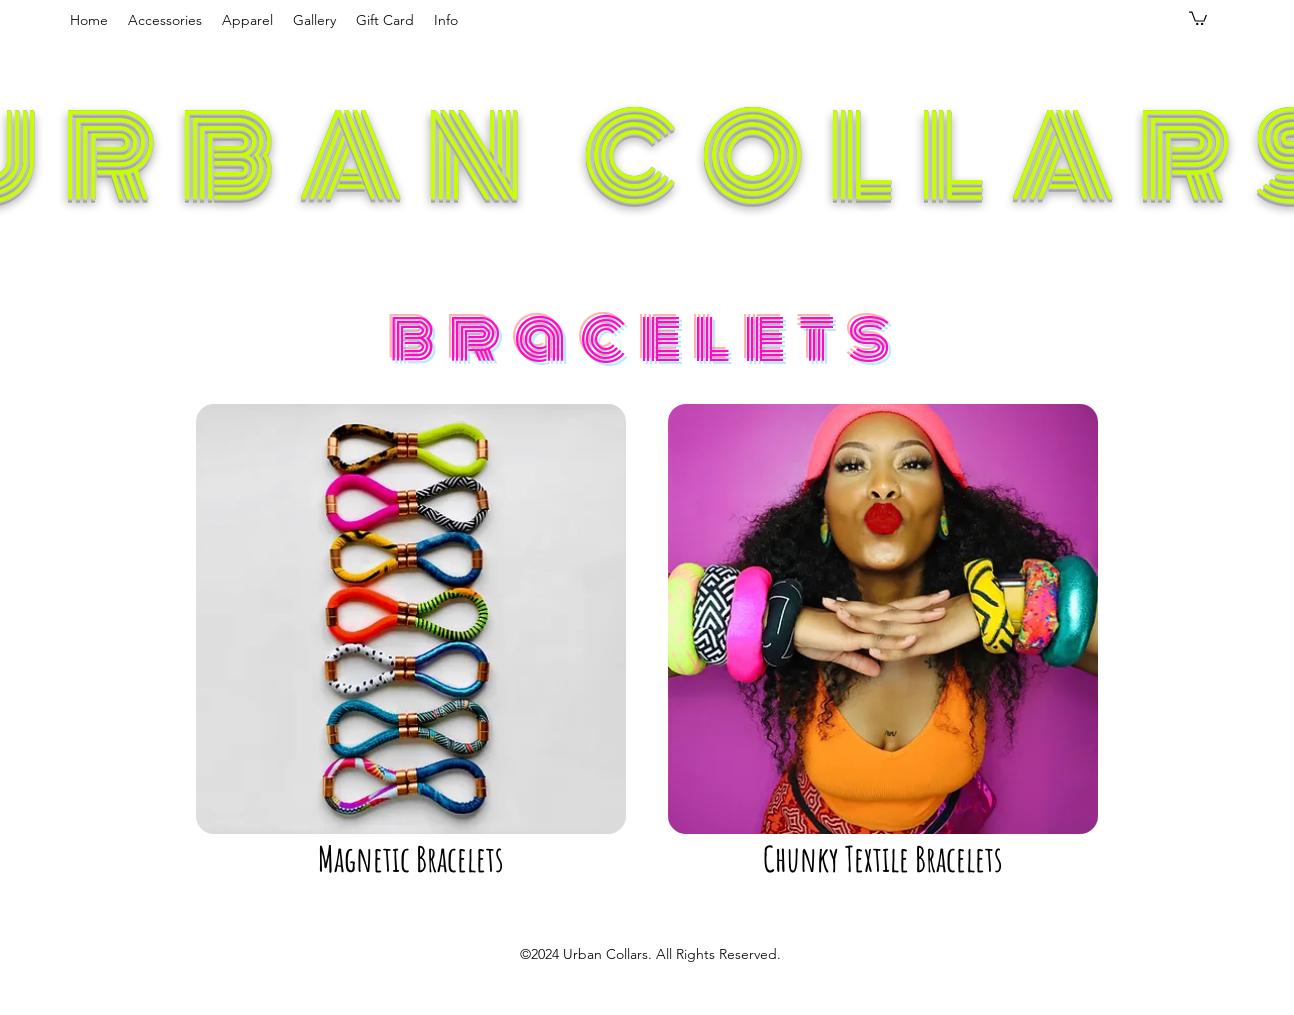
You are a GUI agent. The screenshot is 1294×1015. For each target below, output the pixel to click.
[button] (165, 20)
